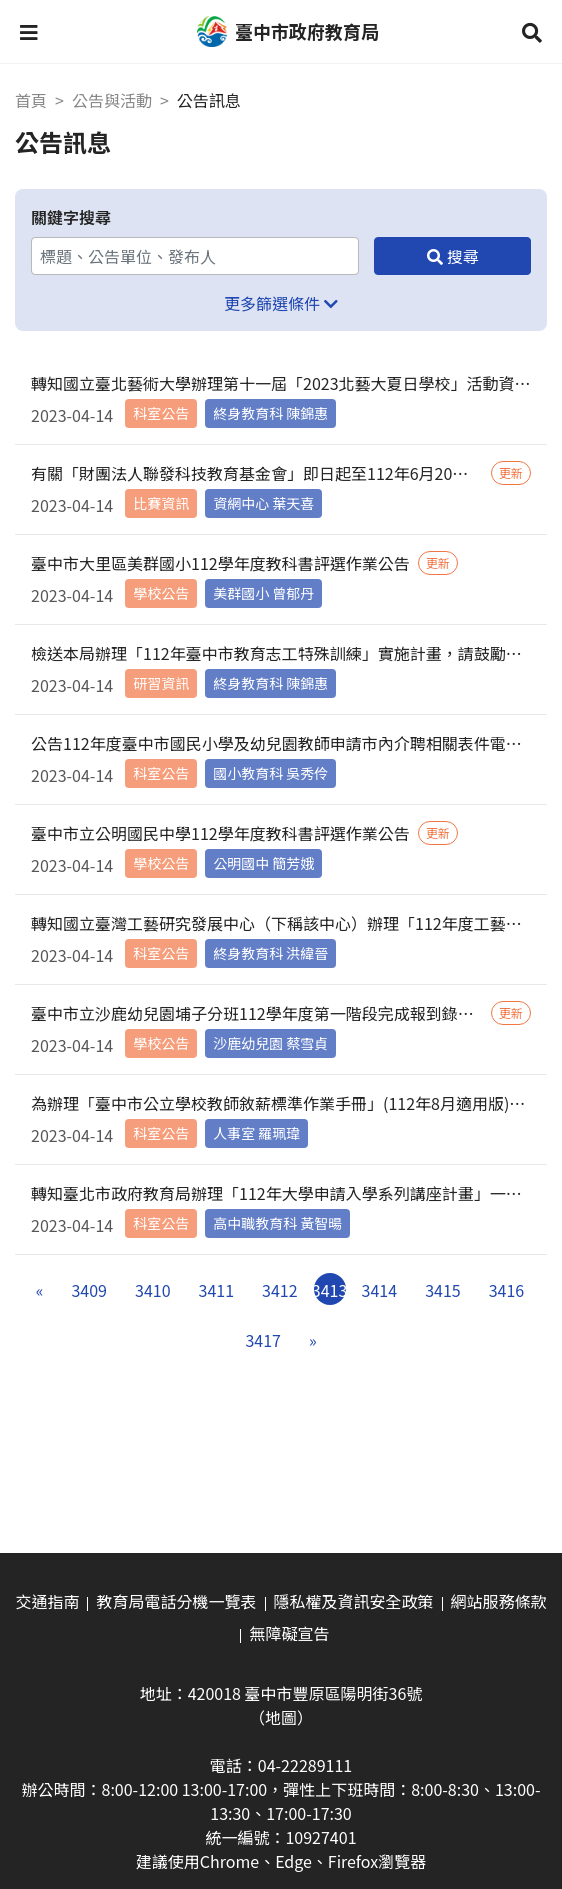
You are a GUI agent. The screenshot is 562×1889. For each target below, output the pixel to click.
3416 (507, 1290)
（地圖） (281, 1717)
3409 (89, 1290)
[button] (29, 32)
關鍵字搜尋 (71, 217)
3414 (380, 1290)
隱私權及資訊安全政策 (354, 1601)
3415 (443, 1290)
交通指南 (47, 1601)
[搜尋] (452, 256)
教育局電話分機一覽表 (176, 1601)
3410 (153, 1290)
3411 (217, 1290)
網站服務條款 (499, 1601)
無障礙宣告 (289, 1633)
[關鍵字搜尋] (195, 256)
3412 (280, 1290)
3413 (330, 1290)
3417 (263, 1340)
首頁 (31, 100)
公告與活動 (112, 100)
